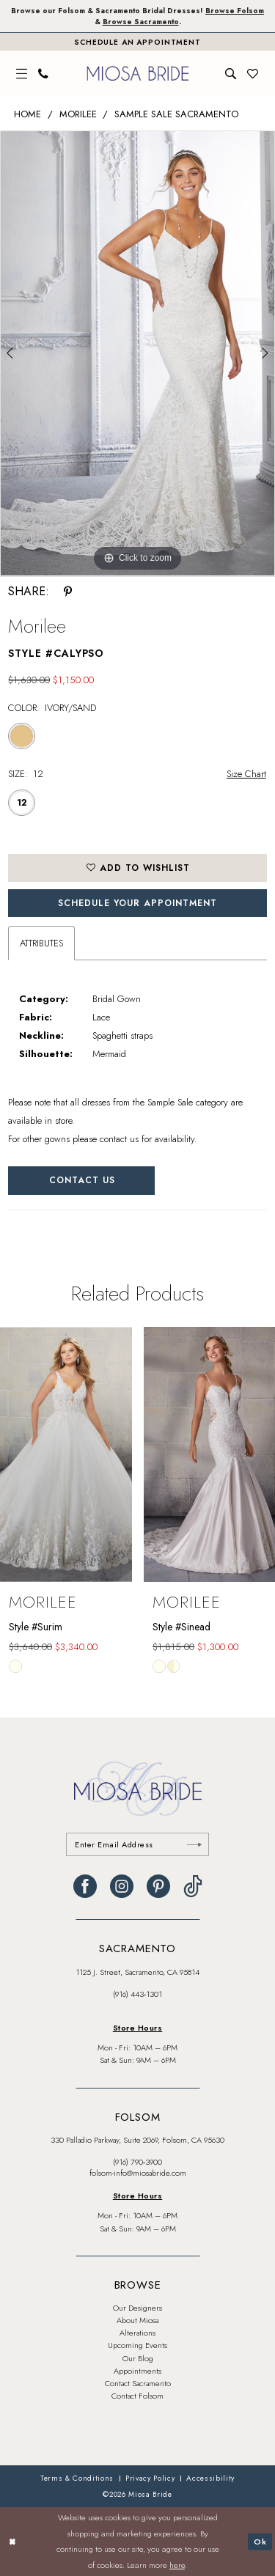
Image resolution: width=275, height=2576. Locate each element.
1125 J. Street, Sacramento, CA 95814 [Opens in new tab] (137, 1972)
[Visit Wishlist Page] (253, 74)
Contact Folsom (137, 2396)
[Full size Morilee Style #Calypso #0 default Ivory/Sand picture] (137, 353)
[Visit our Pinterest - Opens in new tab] (158, 1886)
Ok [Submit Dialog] (260, 2541)
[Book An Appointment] (137, 42)
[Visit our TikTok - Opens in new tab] (192, 1886)
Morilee (78, 114)
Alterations (137, 2332)
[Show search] (231, 74)
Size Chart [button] (246, 774)
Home (27, 114)
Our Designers (137, 2308)
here (177, 2565)
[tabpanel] (137, 353)
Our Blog (137, 2358)
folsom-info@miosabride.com (137, 2173)
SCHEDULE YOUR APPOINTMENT (137, 903)
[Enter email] (137, 1844)
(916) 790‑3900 (138, 2162)
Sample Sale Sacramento (176, 114)
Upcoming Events (137, 2345)
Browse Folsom (234, 10)
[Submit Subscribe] (194, 1844)
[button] (22, 74)
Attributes (41, 943)
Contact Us (82, 1180)
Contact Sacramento (138, 2383)
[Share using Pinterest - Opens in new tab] (68, 591)
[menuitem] (22, 74)
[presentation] (66, 1454)
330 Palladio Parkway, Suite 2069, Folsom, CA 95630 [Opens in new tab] (137, 2140)
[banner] (137, 73)
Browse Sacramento (141, 21)
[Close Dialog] (12, 2542)
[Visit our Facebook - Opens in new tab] (85, 1886)
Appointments (137, 2371)
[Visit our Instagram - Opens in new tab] (121, 1886)
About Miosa (137, 2320)
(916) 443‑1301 (138, 1994)
